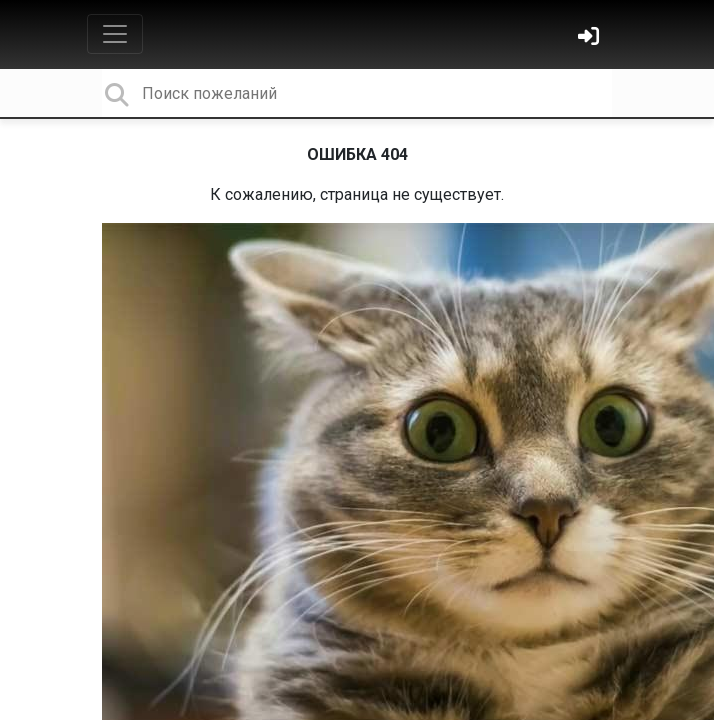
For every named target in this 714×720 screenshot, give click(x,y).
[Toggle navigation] (115, 34)
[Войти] (591, 38)
